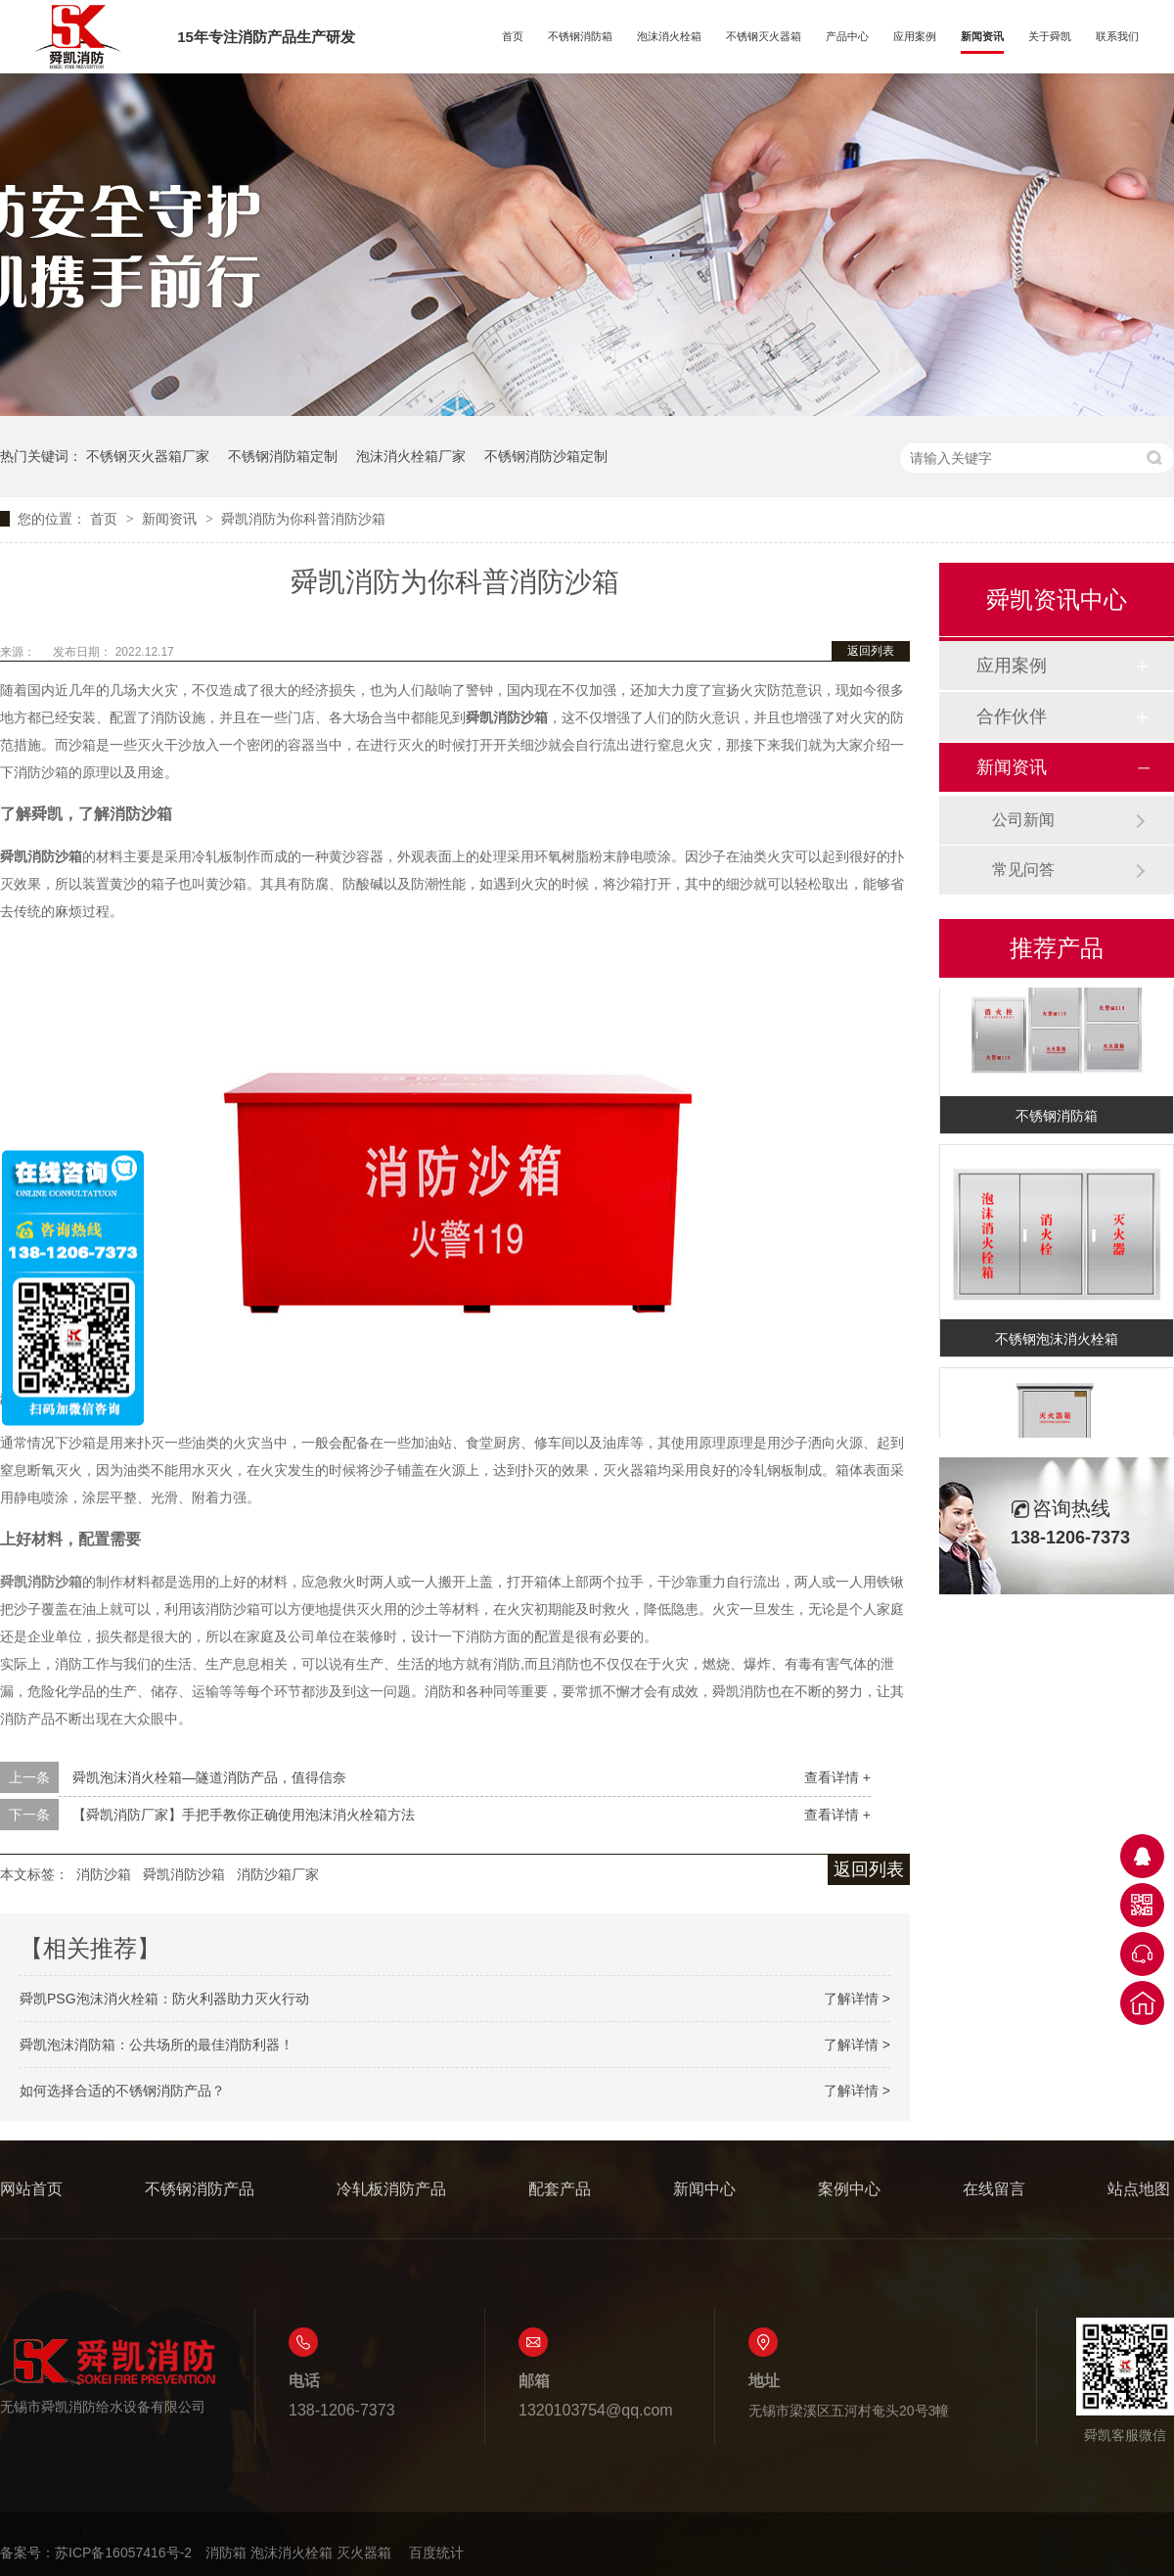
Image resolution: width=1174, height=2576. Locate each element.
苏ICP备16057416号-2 (123, 2552)
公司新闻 (1023, 819)
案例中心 (849, 2189)
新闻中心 (704, 2189)
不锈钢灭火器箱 (763, 36)
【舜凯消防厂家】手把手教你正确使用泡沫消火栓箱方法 (243, 1814)
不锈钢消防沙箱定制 (546, 456)
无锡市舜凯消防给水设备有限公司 (107, 2376)
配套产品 (559, 2189)
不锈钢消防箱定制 (283, 456)
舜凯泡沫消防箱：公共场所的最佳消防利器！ (157, 2044)
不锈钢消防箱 (580, 36)
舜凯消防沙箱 (184, 1874)
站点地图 (1138, 2189)
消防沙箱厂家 (278, 1874)
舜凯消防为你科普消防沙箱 (303, 519)
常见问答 (1023, 869)
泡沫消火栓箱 (669, 36)
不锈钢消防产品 (199, 2189)
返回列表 (870, 651)
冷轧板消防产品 (391, 2189)
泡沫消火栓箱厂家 (411, 456)
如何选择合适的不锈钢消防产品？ (122, 2090)
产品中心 (847, 36)
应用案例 (914, 36)
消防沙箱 (103, 1874)
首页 (512, 36)
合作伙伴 (1011, 716)
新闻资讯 (982, 36)
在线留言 (994, 2189)
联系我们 (1117, 36)
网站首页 (31, 2189)
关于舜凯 (1049, 36)
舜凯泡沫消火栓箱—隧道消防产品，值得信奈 (209, 1777)
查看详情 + (837, 1777)
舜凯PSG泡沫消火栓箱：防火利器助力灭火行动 (164, 1998)
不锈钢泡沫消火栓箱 (1056, 1342)
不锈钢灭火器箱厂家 (147, 456)
